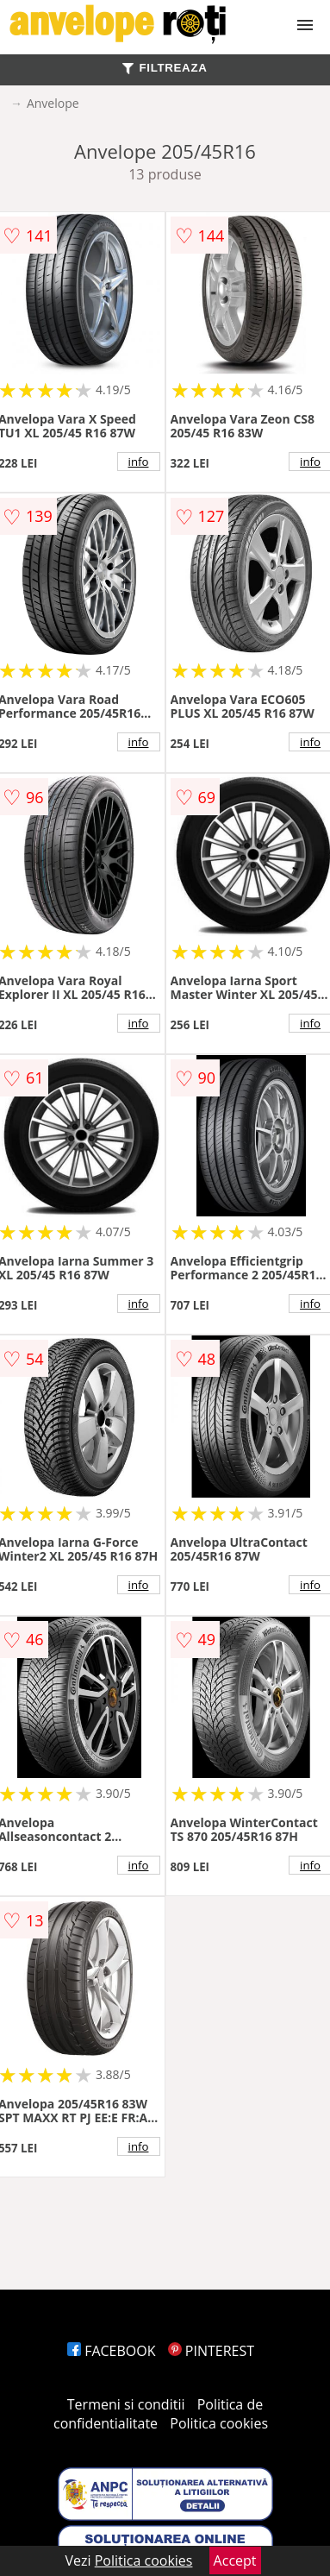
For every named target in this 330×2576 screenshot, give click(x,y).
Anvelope (53, 103)
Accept (235, 2560)
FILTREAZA (164, 67)
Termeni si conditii (126, 2404)
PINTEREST (211, 2350)
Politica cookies (219, 2423)
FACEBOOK (111, 2350)
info (138, 461)
